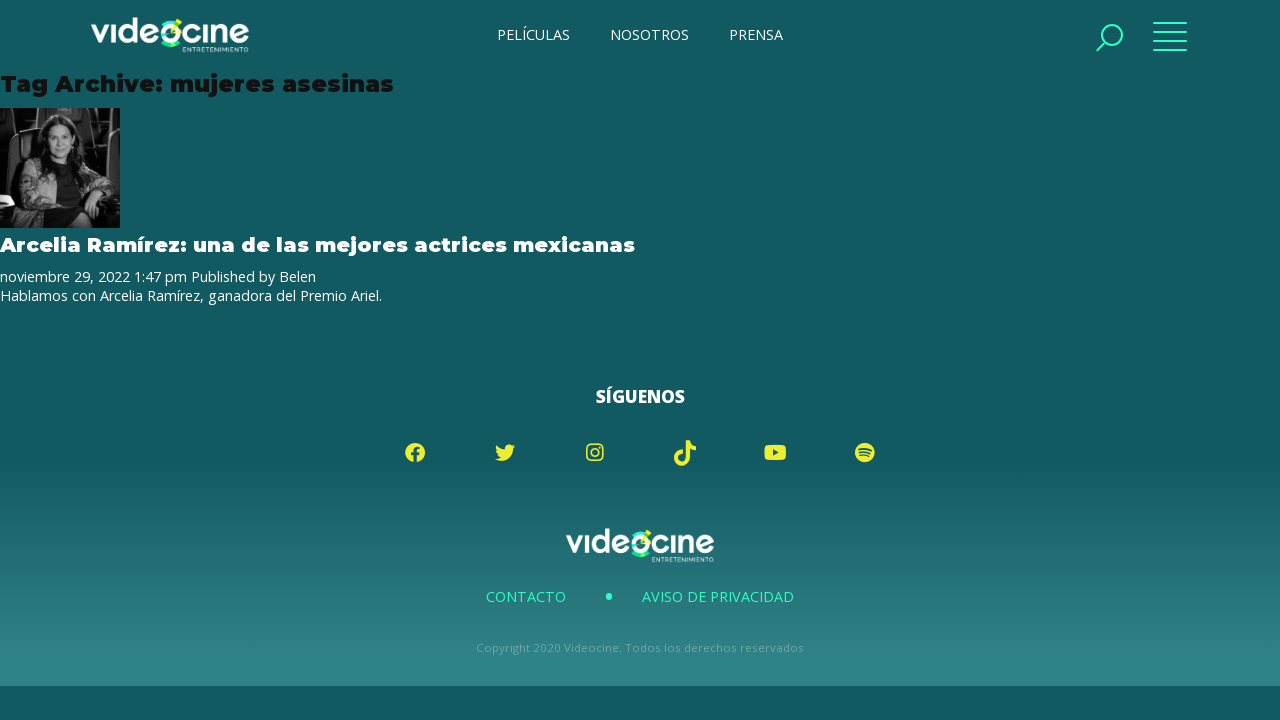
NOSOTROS (649, 34)
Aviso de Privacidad (718, 596)
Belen (297, 276)
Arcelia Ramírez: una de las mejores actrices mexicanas (317, 244)
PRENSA (756, 34)
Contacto (526, 596)
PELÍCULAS (533, 34)
